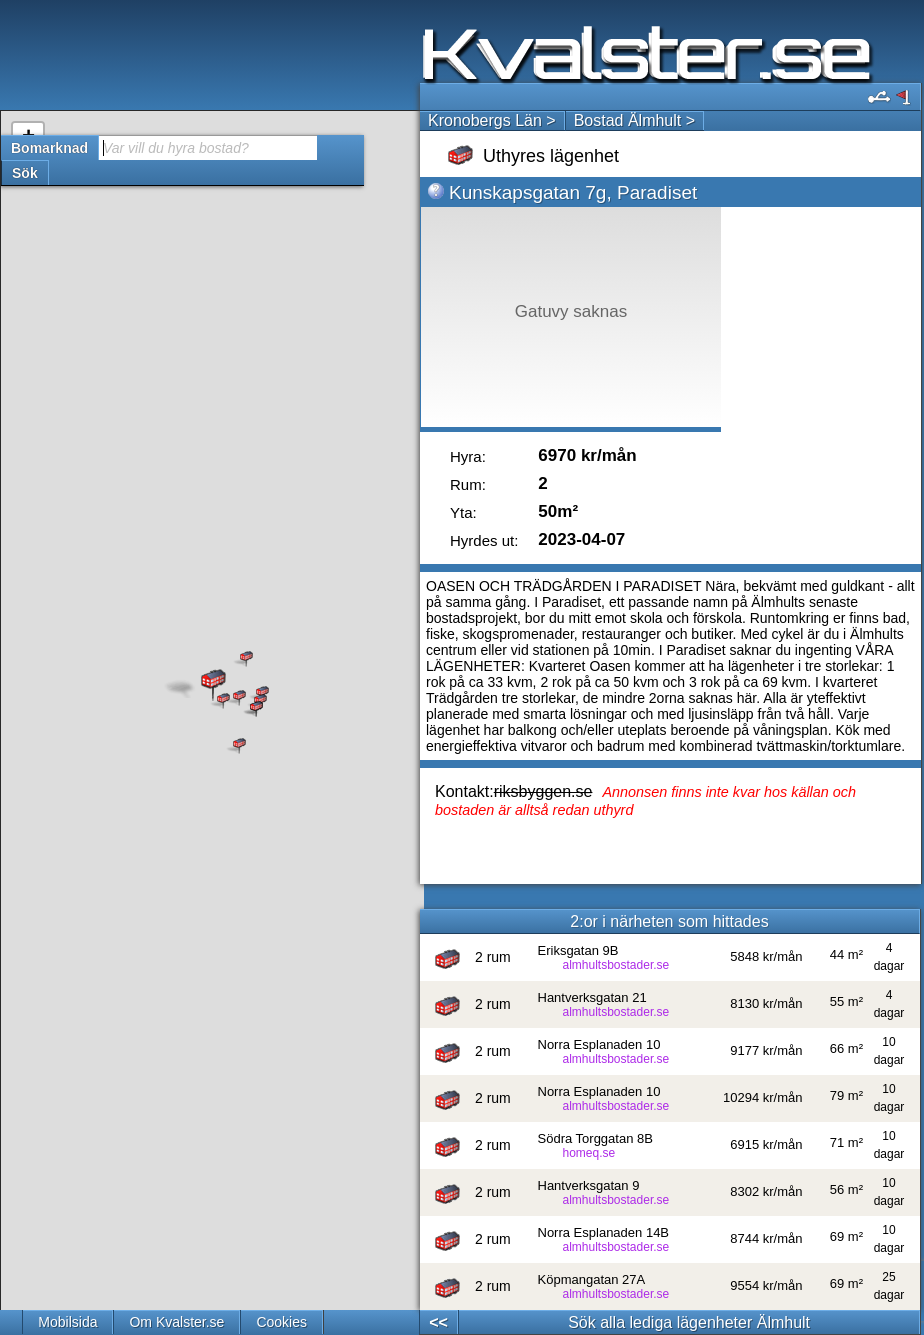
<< (438, 1322)
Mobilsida (67, 1322)
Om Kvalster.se (176, 1322)
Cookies (281, 1322)
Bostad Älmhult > (634, 120)
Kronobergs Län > (492, 120)
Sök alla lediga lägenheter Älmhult (689, 1322)
